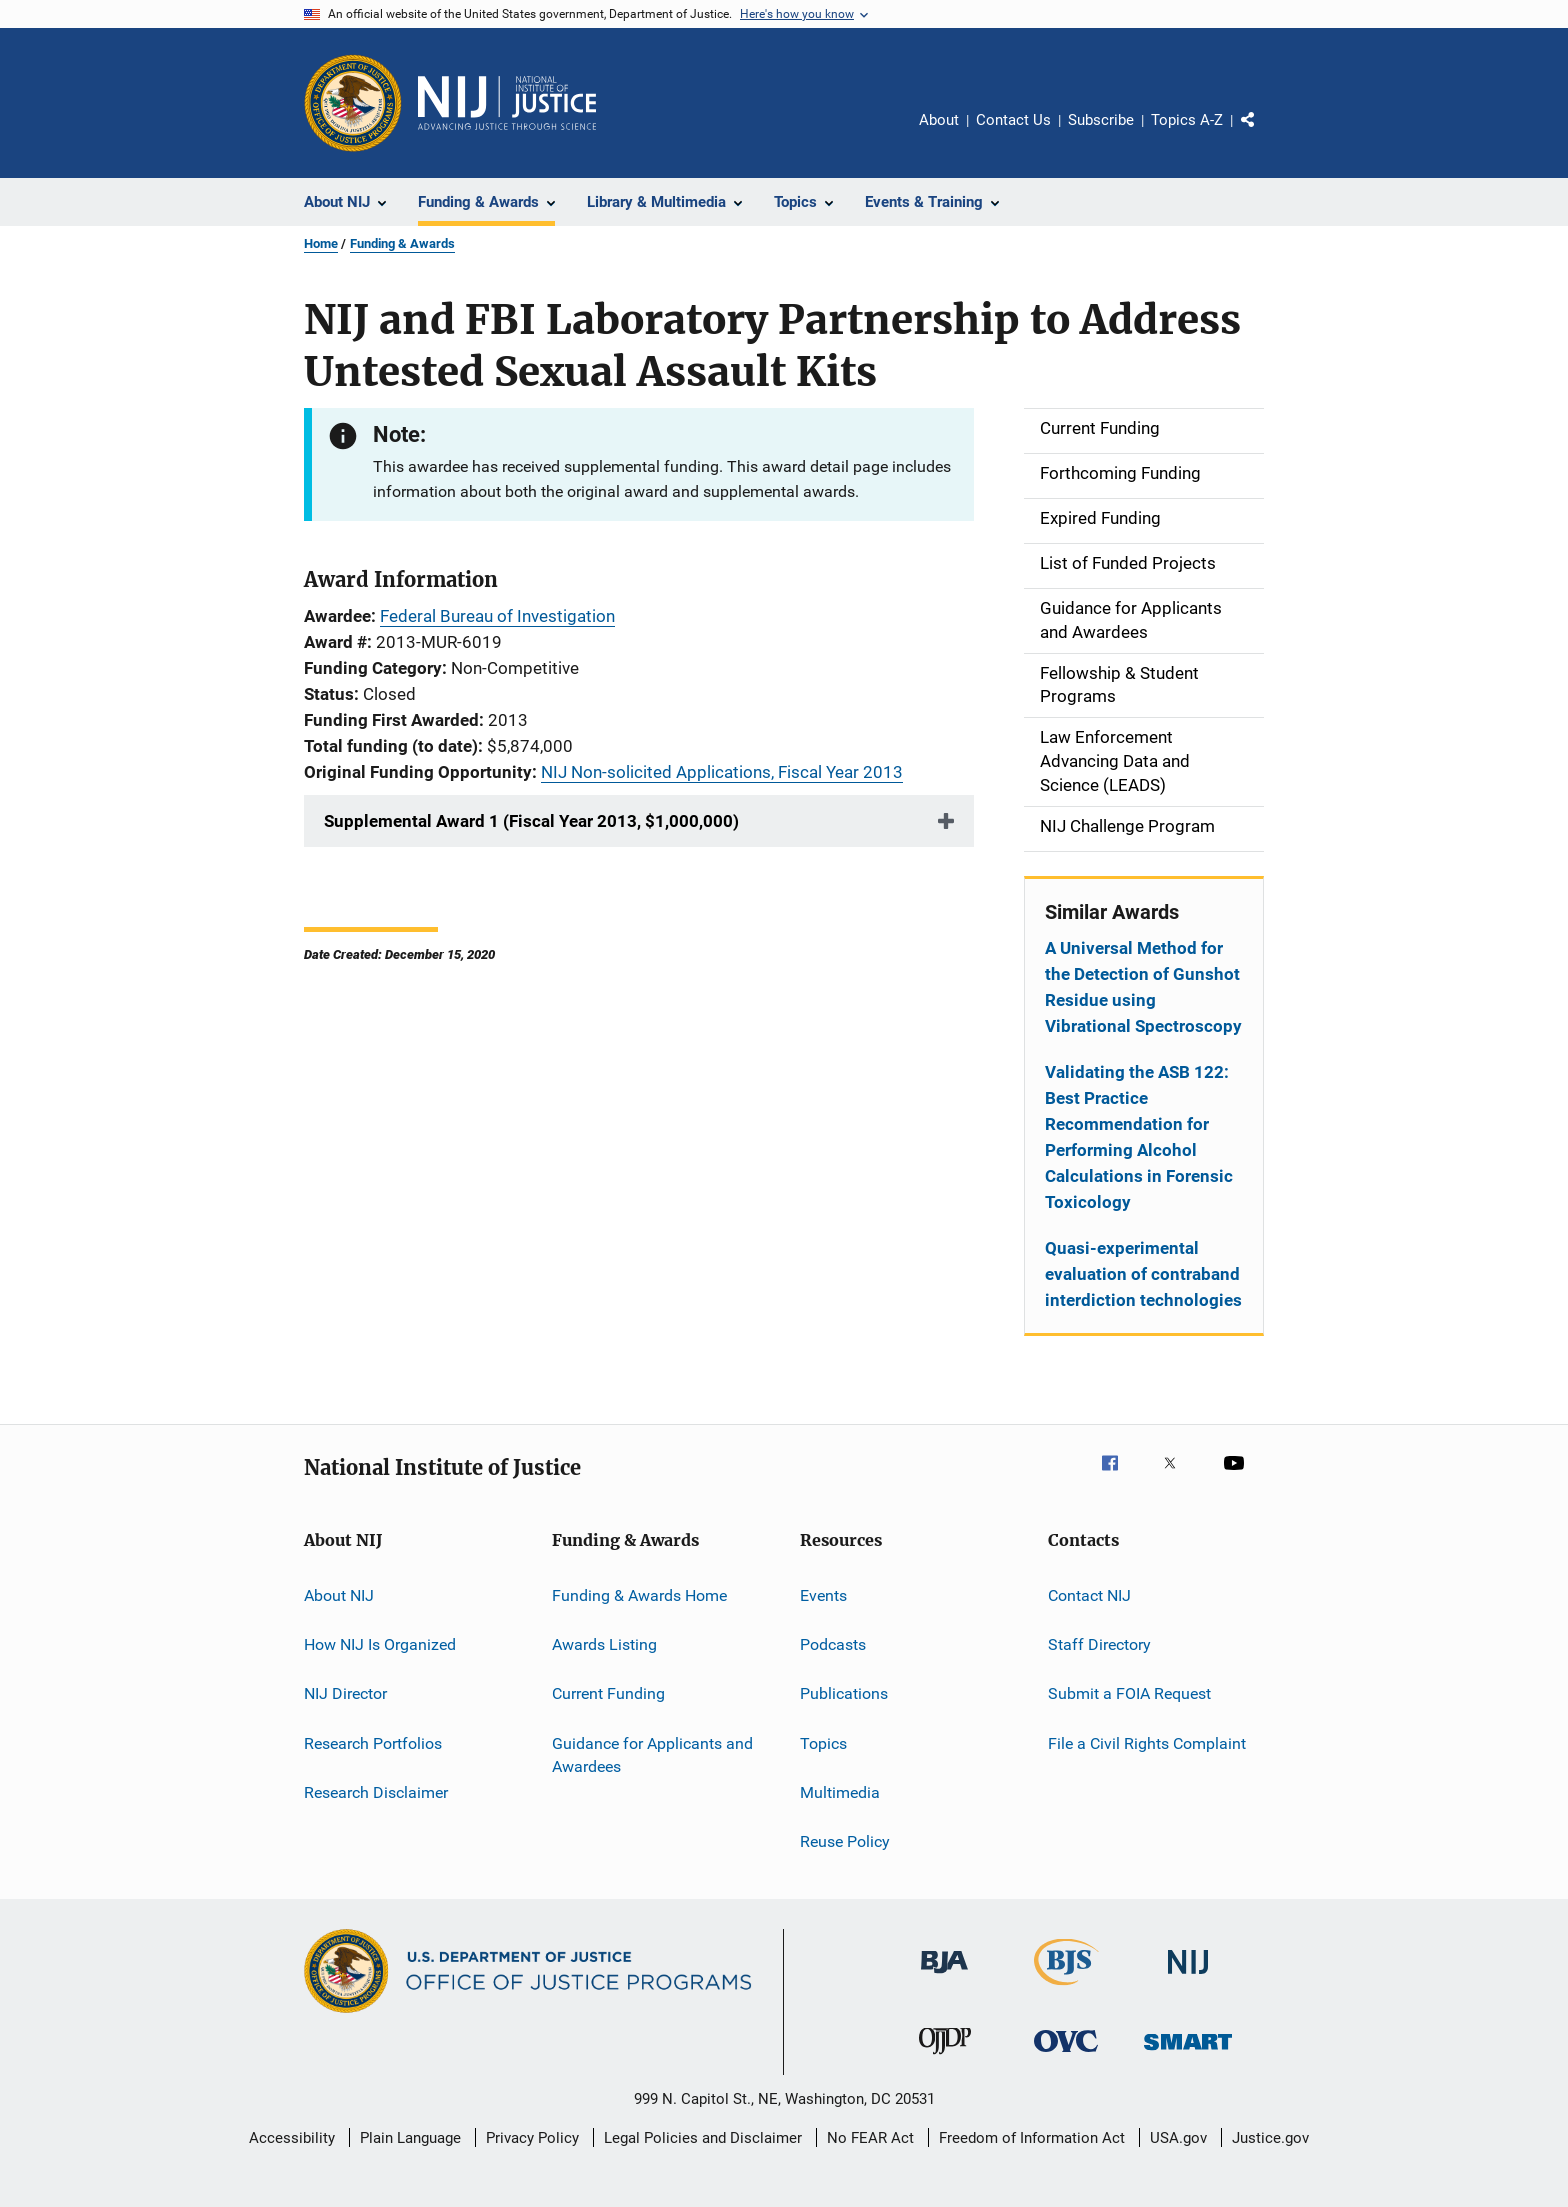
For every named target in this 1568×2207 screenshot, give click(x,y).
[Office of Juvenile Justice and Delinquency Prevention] (945, 2058)
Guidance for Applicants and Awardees (652, 1754)
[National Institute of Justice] (1188, 1977)
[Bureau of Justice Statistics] (1066, 1989)
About (939, 120)
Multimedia (840, 1792)
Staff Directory (1099, 1644)
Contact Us (1013, 120)
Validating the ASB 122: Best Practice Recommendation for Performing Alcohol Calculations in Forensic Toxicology (1139, 1137)
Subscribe (1101, 120)
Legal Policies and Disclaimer (703, 2138)
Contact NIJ (1089, 1594)
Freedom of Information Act (1032, 2138)
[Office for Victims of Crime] (1066, 2055)
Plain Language (410, 2138)
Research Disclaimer (376, 1792)
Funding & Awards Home (639, 1594)
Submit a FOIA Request (1129, 1693)
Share (1264, 134)
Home (321, 243)
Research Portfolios (373, 1742)
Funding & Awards (402, 243)
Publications (844, 1693)
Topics (823, 1742)
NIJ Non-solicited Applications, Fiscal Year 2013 (722, 772)
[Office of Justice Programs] (353, 103)
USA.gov (1178, 2138)
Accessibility (292, 2138)
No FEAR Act (870, 2138)
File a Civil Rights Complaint (1147, 1742)
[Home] (507, 103)
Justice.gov (1270, 2138)
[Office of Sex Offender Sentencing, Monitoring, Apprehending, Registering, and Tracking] (1188, 2053)
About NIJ (339, 1594)
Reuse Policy (845, 1841)
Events (823, 1594)
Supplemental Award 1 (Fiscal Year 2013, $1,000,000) (531, 821)
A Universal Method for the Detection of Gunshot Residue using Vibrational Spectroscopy (1143, 987)
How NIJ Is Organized (380, 1644)
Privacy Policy (532, 2138)
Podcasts (833, 1644)
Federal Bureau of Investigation (497, 616)
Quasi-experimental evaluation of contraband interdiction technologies (1143, 1274)
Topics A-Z (1187, 120)
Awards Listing (604, 1644)
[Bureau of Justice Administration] (944, 1977)
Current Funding (608, 1693)
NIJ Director (345, 1693)
